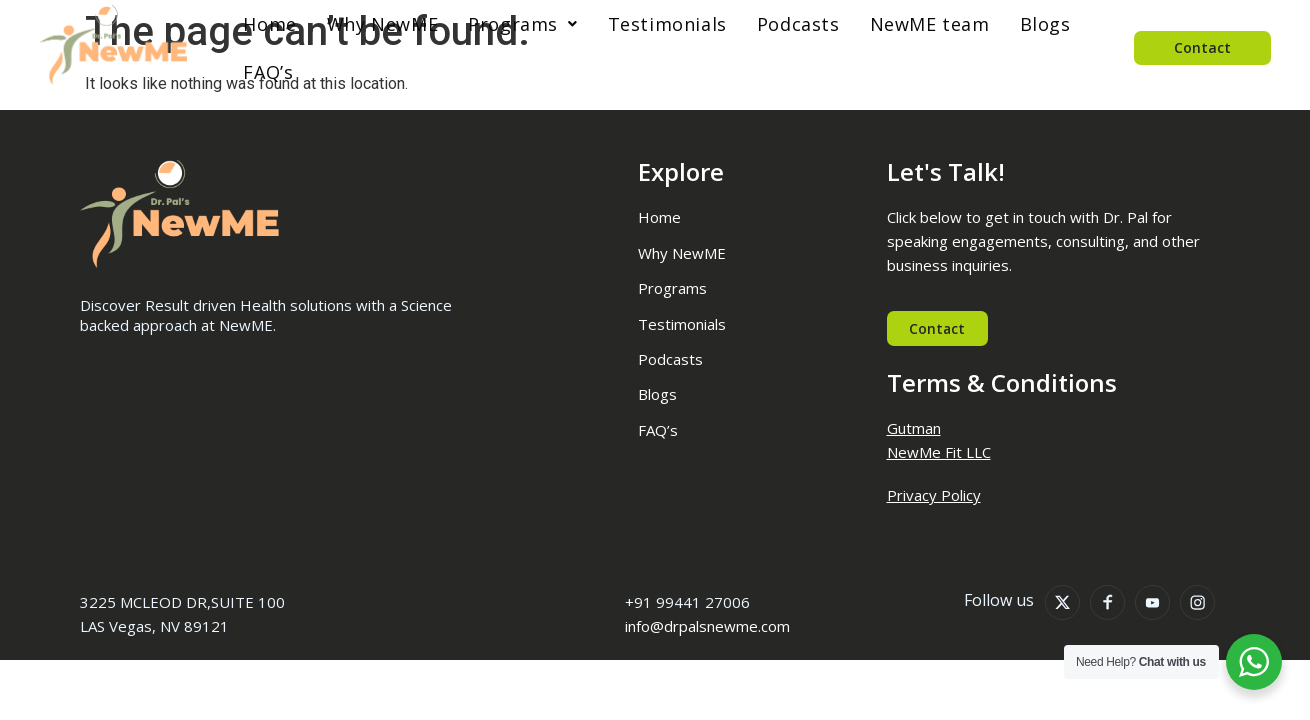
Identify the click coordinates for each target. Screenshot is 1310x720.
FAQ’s (263, 72)
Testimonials (662, 24)
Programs (517, 24)
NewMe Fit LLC (939, 453)
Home (264, 24)
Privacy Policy (934, 496)
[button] (517, 24)
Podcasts (793, 24)
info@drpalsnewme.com (707, 627)
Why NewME (377, 24)
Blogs (1040, 24)
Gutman (914, 429)
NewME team (925, 24)
